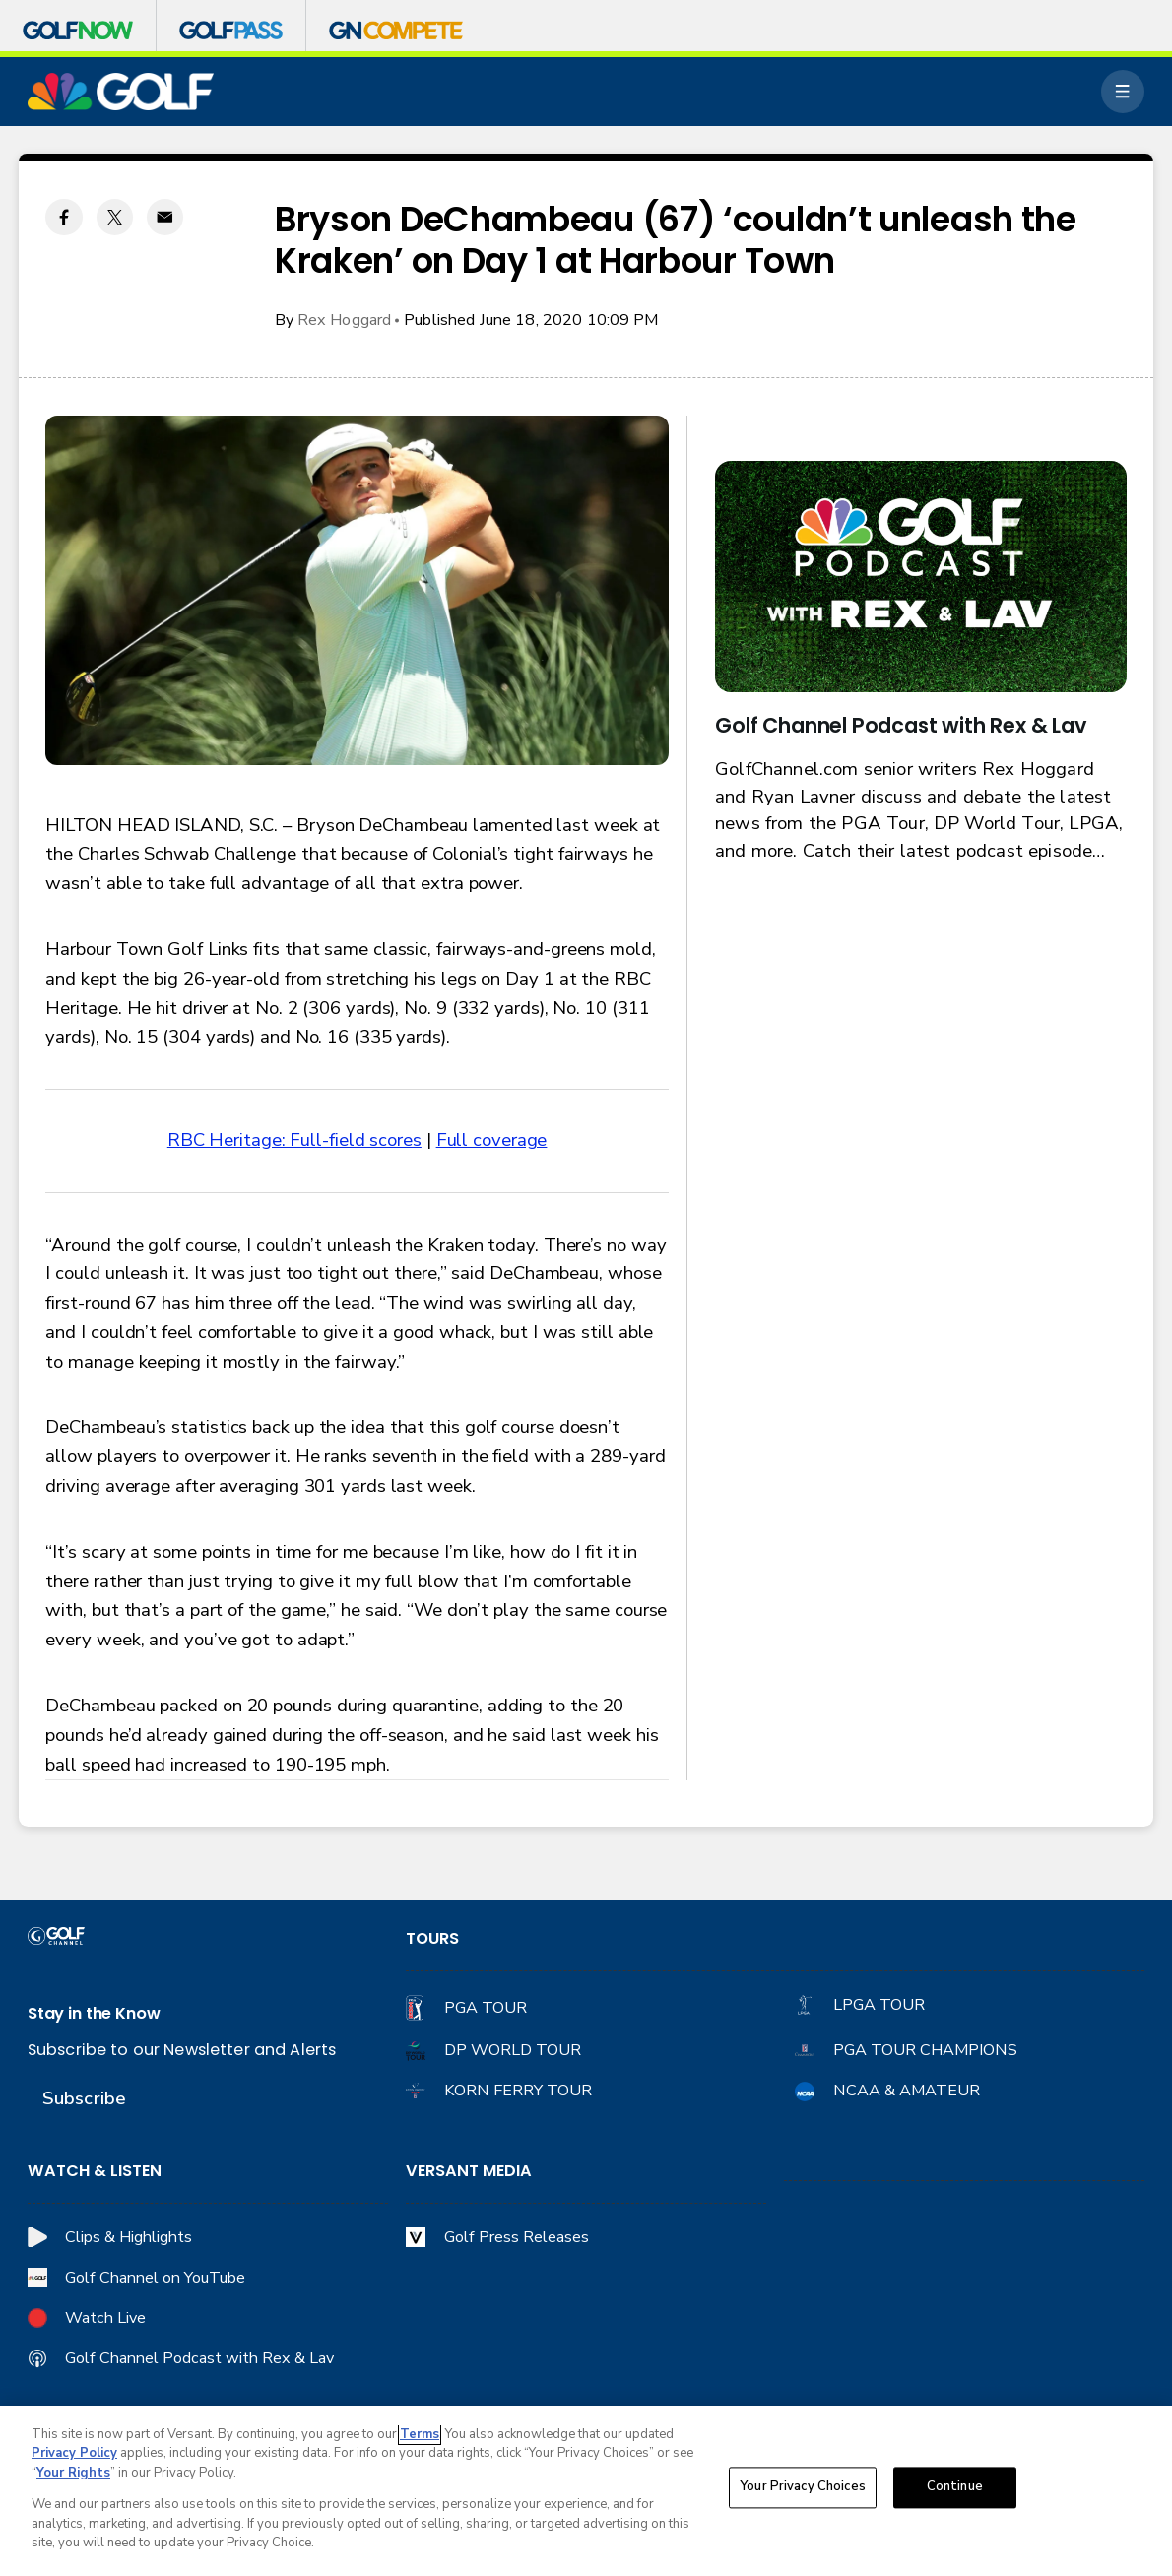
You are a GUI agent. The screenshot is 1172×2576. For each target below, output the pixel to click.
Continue (955, 2488)
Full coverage (492, 1140)
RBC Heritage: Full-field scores (294, 1140)
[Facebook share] (63, 217)
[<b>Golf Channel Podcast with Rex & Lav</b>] (920, 576)
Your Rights (73, 2473)
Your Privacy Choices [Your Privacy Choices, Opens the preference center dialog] (803, 2488)
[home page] (121, 91)
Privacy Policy (74, 2455)
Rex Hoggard (344, 320)
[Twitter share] (115, 217)
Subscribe (84, 2098)
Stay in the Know (94, 2013)
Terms (419, 2435)
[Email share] (165, 217)
